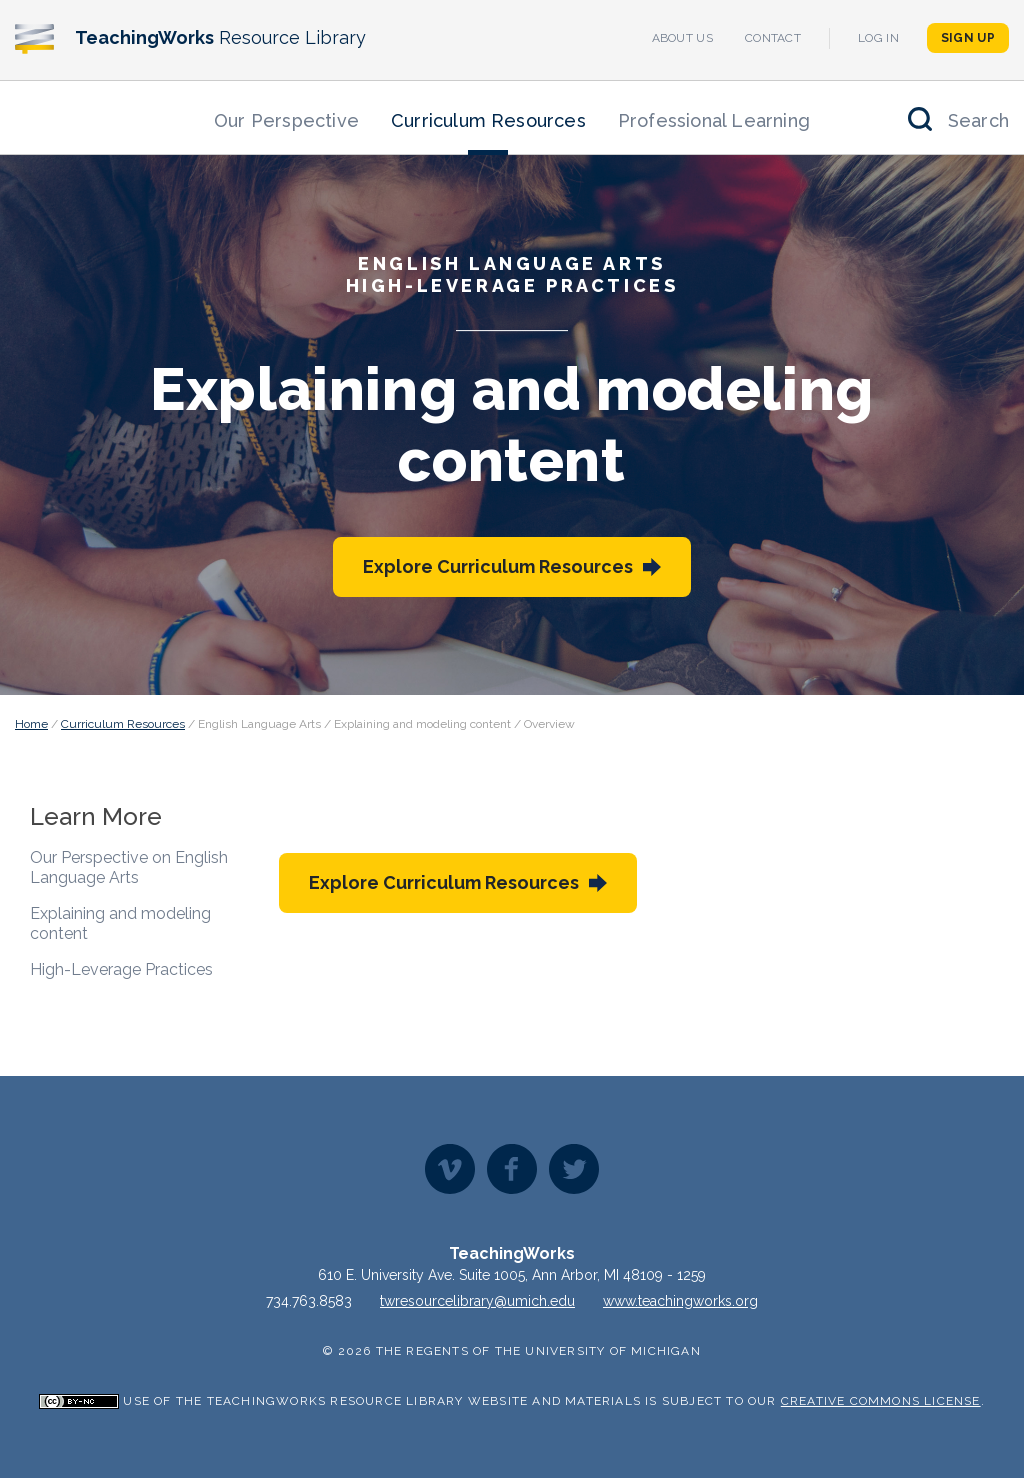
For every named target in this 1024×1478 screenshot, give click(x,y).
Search (978, 120)
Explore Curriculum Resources (498, 566)
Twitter (574, 1169)
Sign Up (968, 38)
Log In (878, 38)
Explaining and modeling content (120, 923)
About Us (682, 38)
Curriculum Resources (488, 120)
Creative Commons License (881, 1401)
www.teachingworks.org (680, 1301)
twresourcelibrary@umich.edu (477, 1301)
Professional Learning (714, 120)
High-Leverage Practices (121, 969)
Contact (773, 38)
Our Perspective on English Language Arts (129, 867)
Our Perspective (286, 120)
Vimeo (450, 1169)
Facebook (512, 1169)
